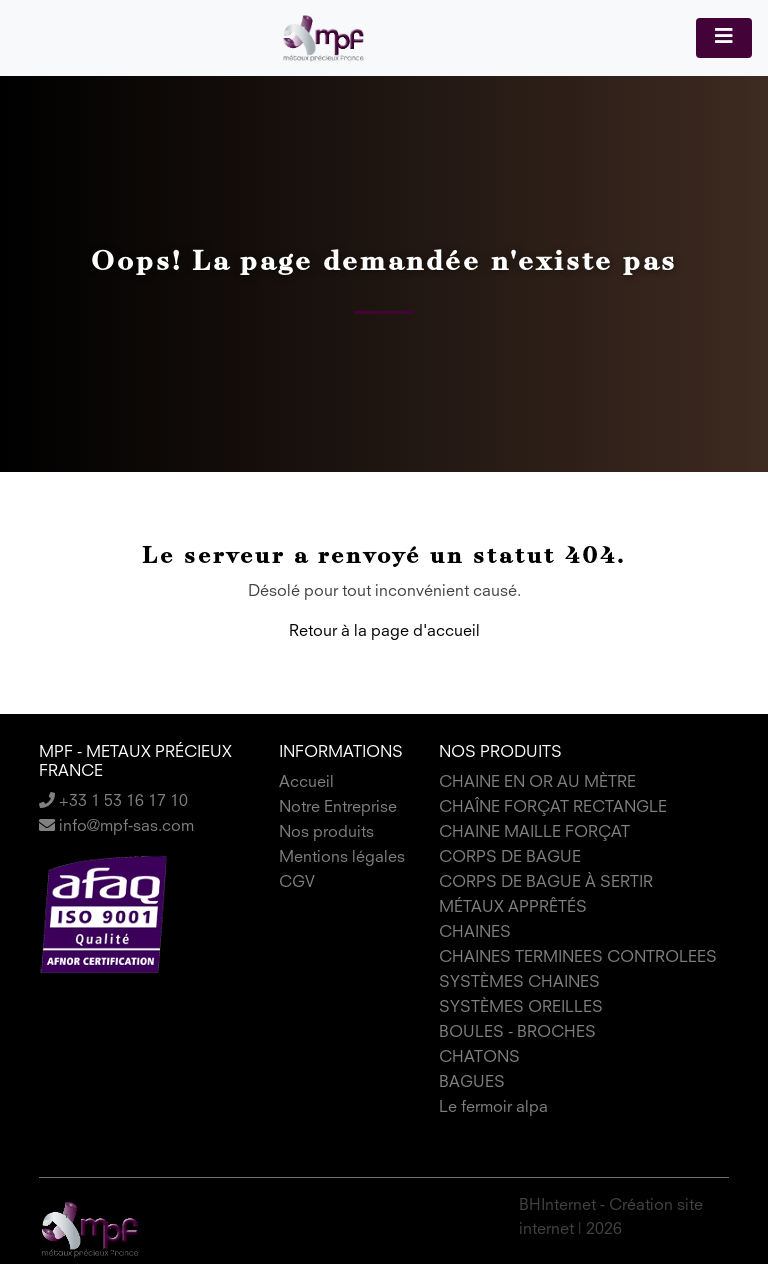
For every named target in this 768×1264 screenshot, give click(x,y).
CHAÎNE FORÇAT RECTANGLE (553, 808)
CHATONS (479, 1058)
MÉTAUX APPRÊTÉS (513, 908)
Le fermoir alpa (493, 1108)
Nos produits (326, 833)
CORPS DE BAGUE (510, 858)
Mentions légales (342, 858)
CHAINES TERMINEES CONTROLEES (578, 958)
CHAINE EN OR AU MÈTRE (537, 783)
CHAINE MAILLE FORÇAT (534, 833)
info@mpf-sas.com (116, 827)
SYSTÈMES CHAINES (519, 983)
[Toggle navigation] (724, 38)
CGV (297, 883)
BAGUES (472, 1083)
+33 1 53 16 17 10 (113, 802)
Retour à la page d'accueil (384, 632)
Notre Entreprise (338, 808)
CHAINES (475, 933)
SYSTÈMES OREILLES (521, 1008)
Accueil (306, 783)
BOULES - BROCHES (517, 1033)
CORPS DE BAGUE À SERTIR (546, 883)
